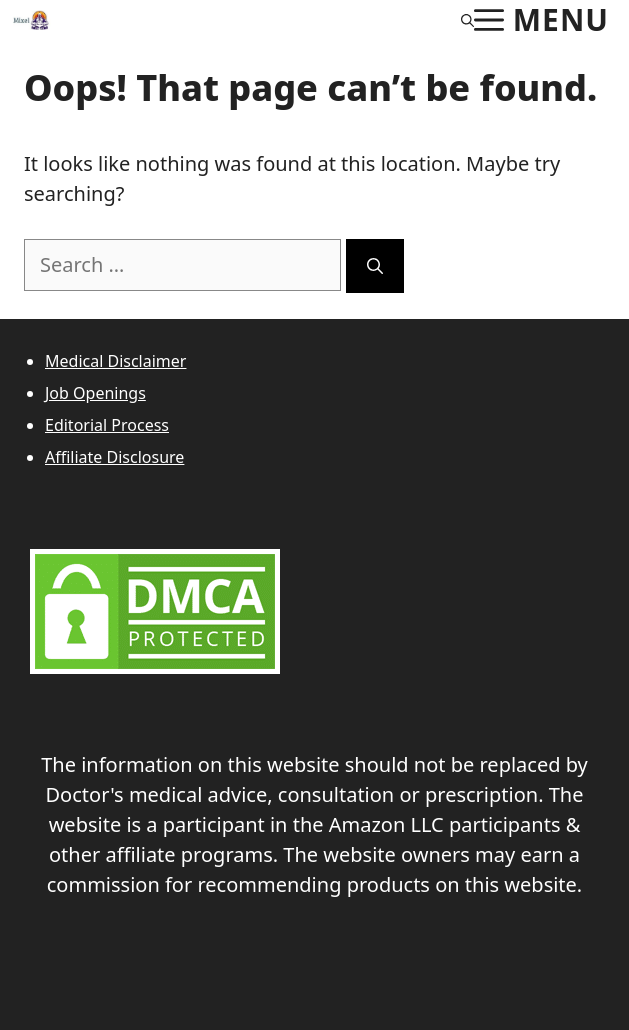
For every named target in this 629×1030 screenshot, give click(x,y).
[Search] (375, 266)
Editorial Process (107, 425)
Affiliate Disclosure (114, 457)
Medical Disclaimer (115, 361)
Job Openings (95, 393)
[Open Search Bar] (467, 20)
